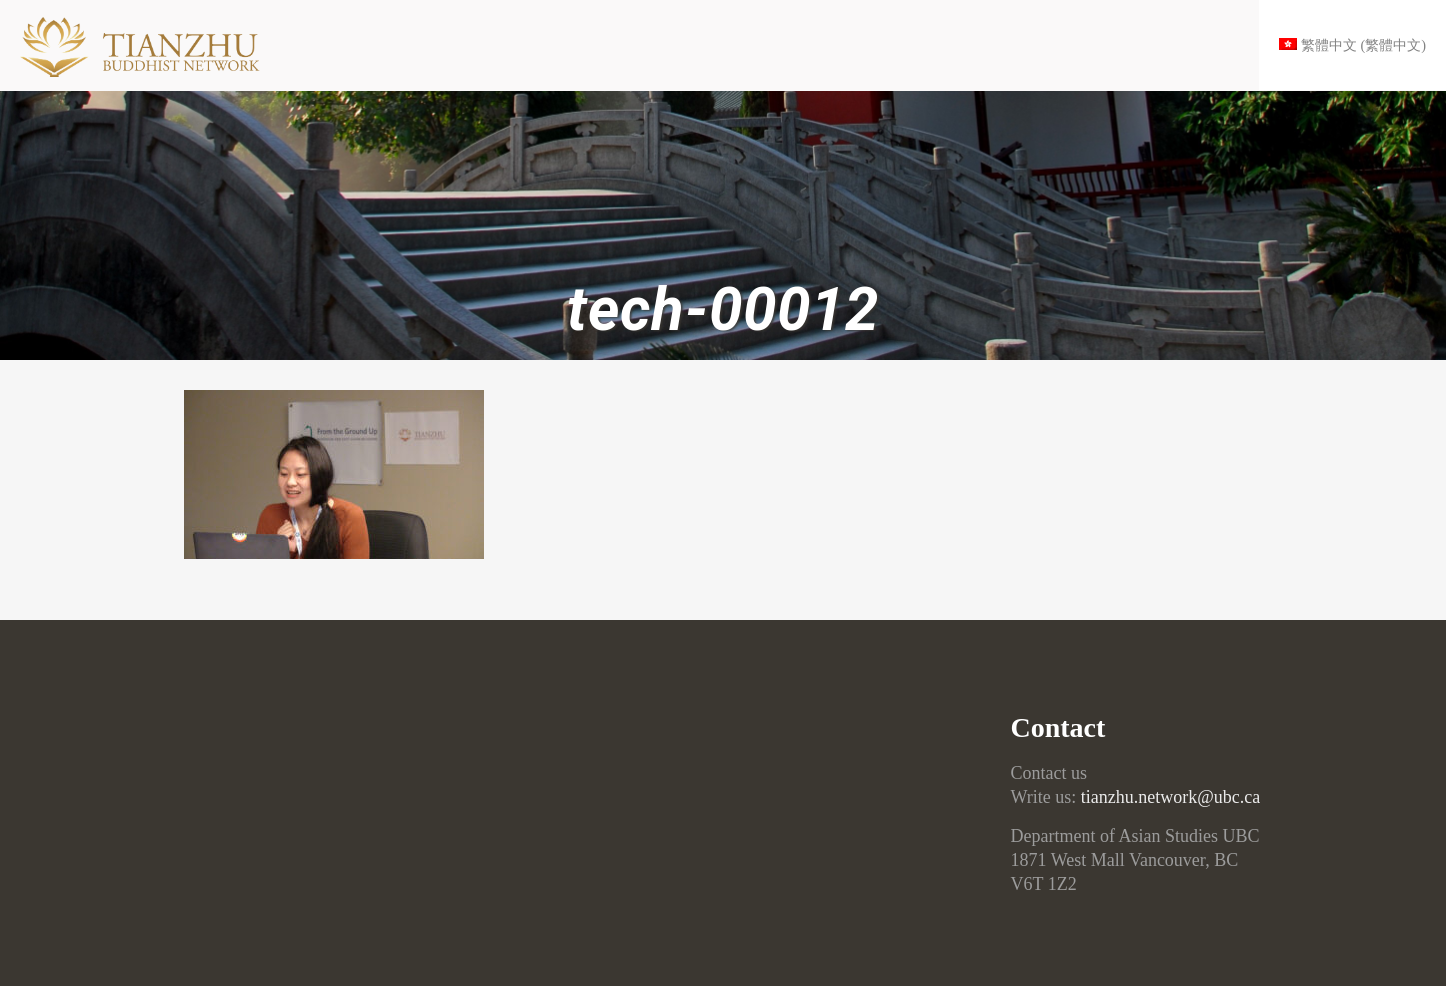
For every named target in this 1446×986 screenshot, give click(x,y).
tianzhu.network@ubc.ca (1171, 797)
